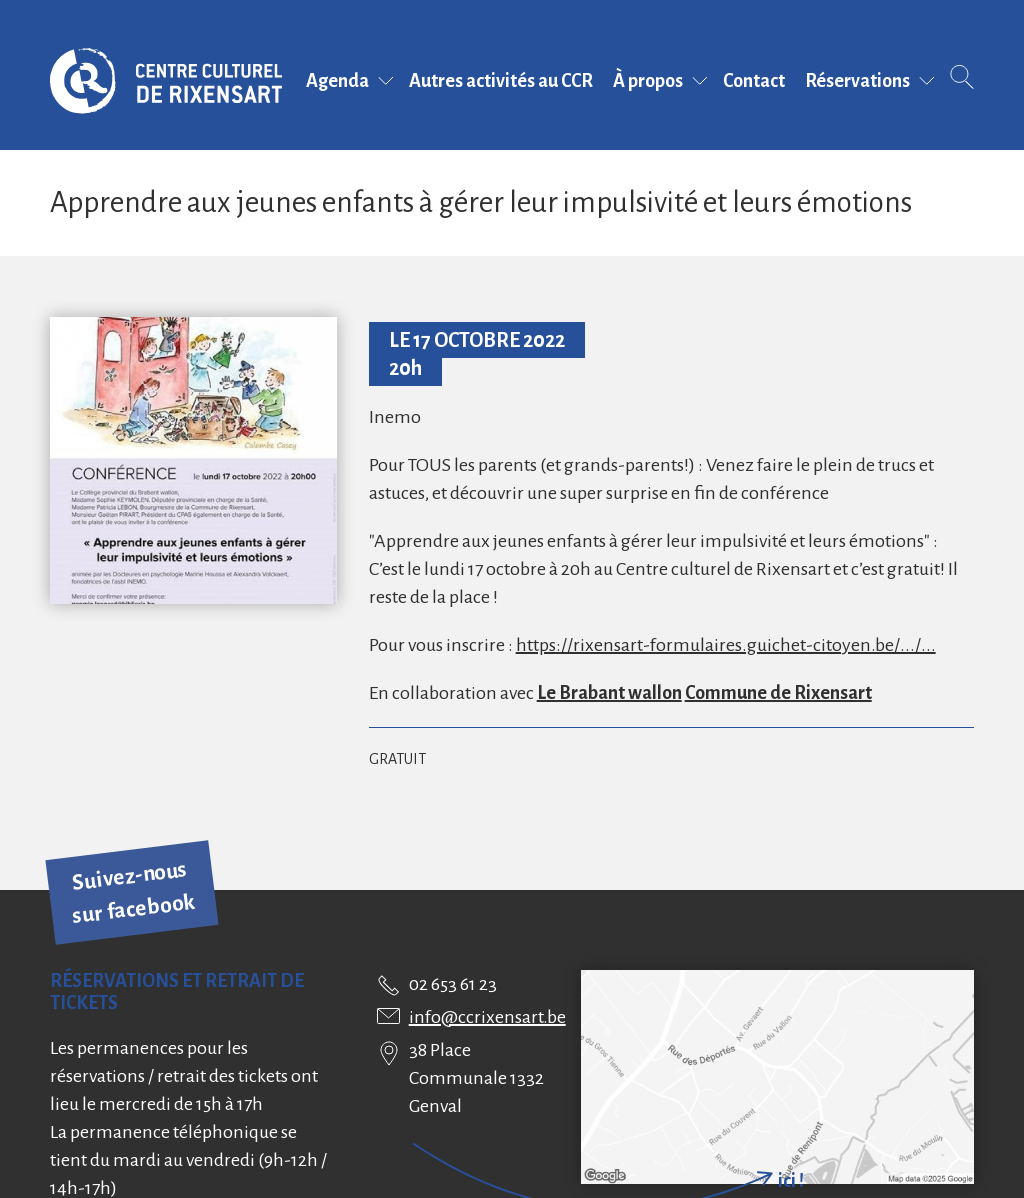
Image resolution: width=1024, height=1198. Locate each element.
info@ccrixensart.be (487, 1017)
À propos (648, 81)
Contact (754, 81)
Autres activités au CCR (501, 81)
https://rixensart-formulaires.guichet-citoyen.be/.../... (726, 645)
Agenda (337, 81)
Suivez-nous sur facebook (134, 892)
